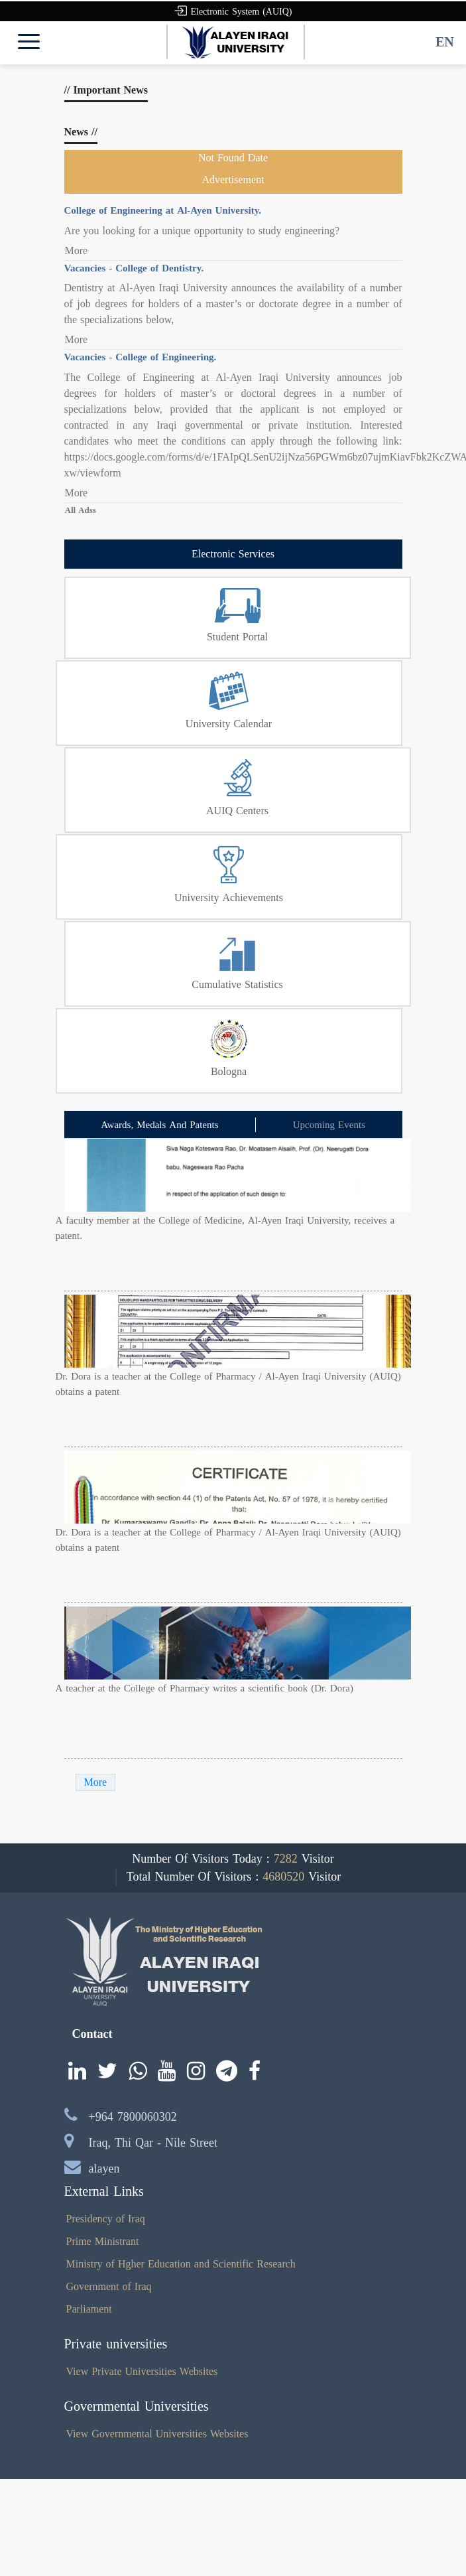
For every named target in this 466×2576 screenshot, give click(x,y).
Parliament (89, 2309)
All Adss (80, 510)
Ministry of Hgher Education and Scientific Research (181, 2264)
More (76, 250)
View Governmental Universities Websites (157, 2433)
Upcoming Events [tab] (329, 1125)
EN (445, 41)
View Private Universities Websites (142, 2371)
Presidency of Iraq (105, 2218)
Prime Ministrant (102, 2241)
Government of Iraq (109, 2286)
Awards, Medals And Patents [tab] (159, 1125)
